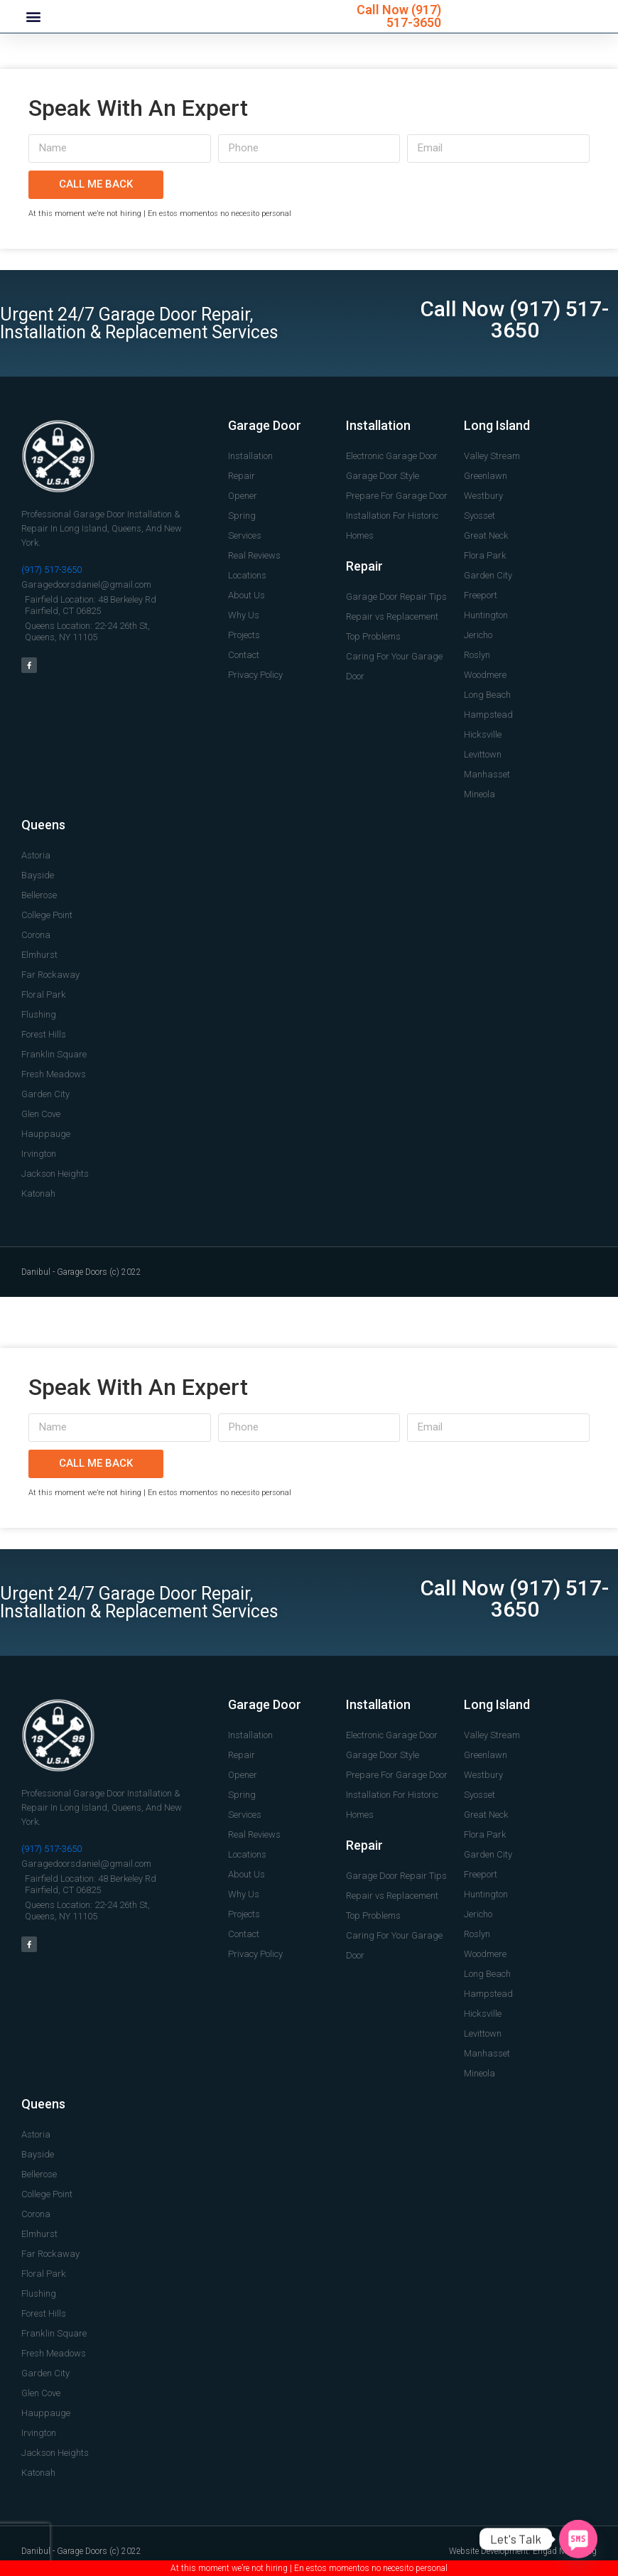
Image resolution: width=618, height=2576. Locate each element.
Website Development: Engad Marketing (523, 2551)
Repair (364, 566)
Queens (43, 824)
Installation (378, 425)
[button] (33, 16)
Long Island (497, 425)
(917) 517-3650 (413, 16)
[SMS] (578, 2539)
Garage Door (264, 425)
